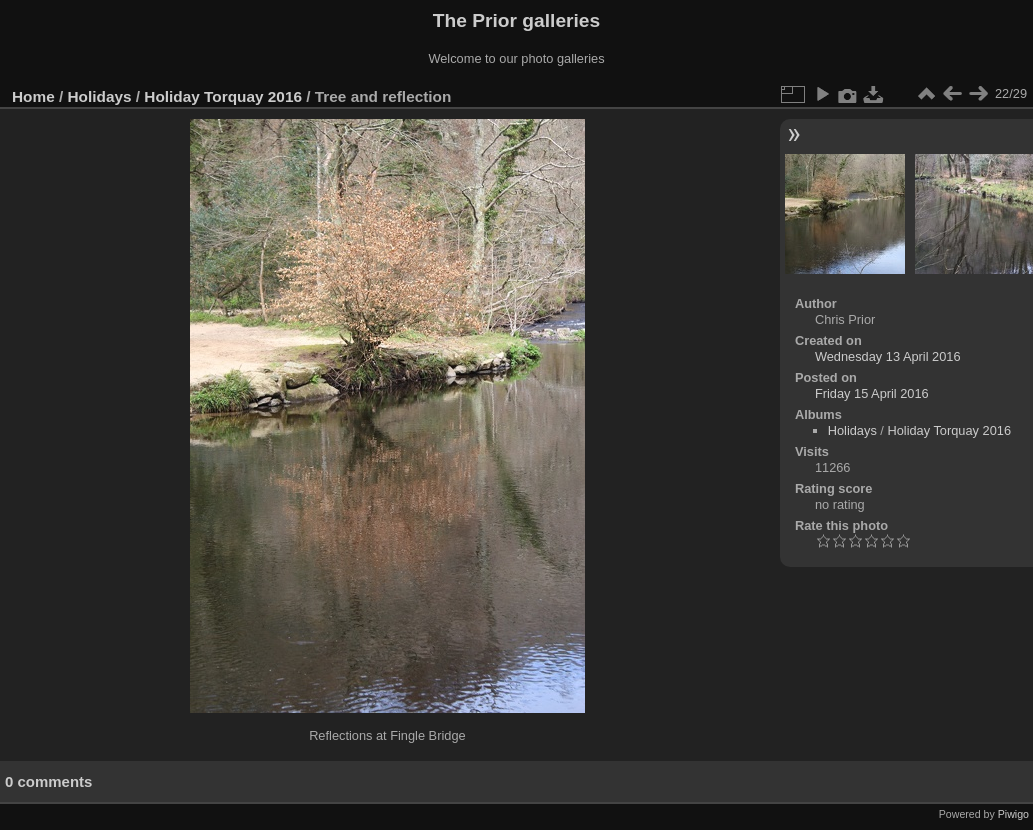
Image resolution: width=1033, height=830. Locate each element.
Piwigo (1013, 814)
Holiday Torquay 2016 (223, 96)
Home (33, 96)
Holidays (100, 96)
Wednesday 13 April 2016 (888, 356)
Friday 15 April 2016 (872, 393)
